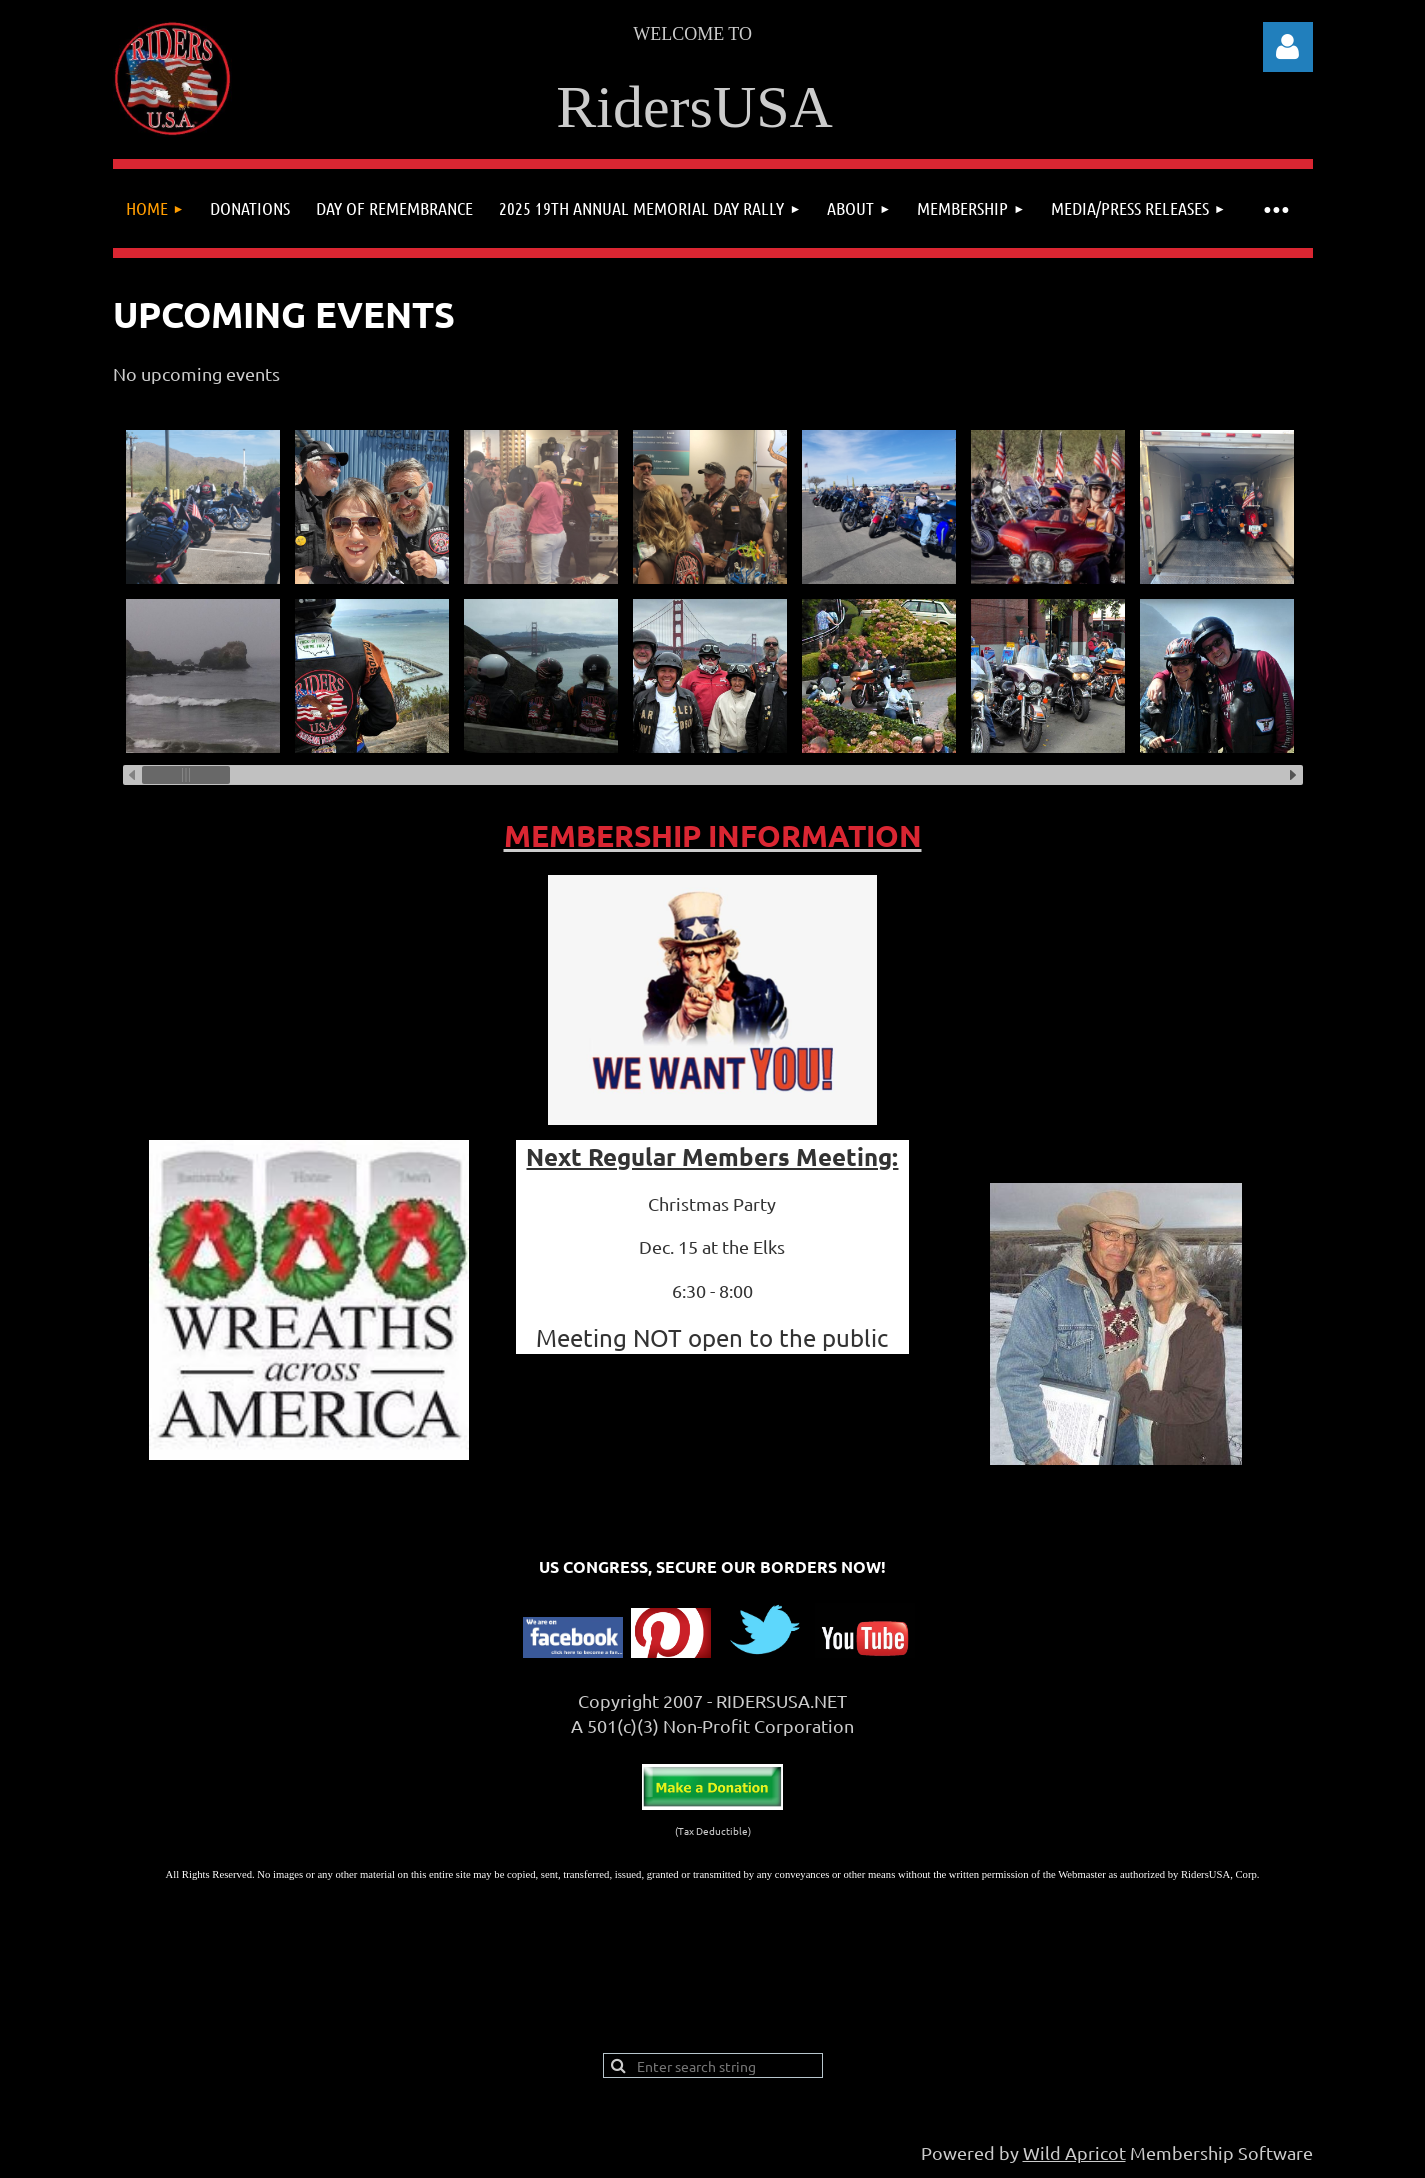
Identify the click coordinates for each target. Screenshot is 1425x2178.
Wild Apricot (1074, 2152)
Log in (1288, 47)
